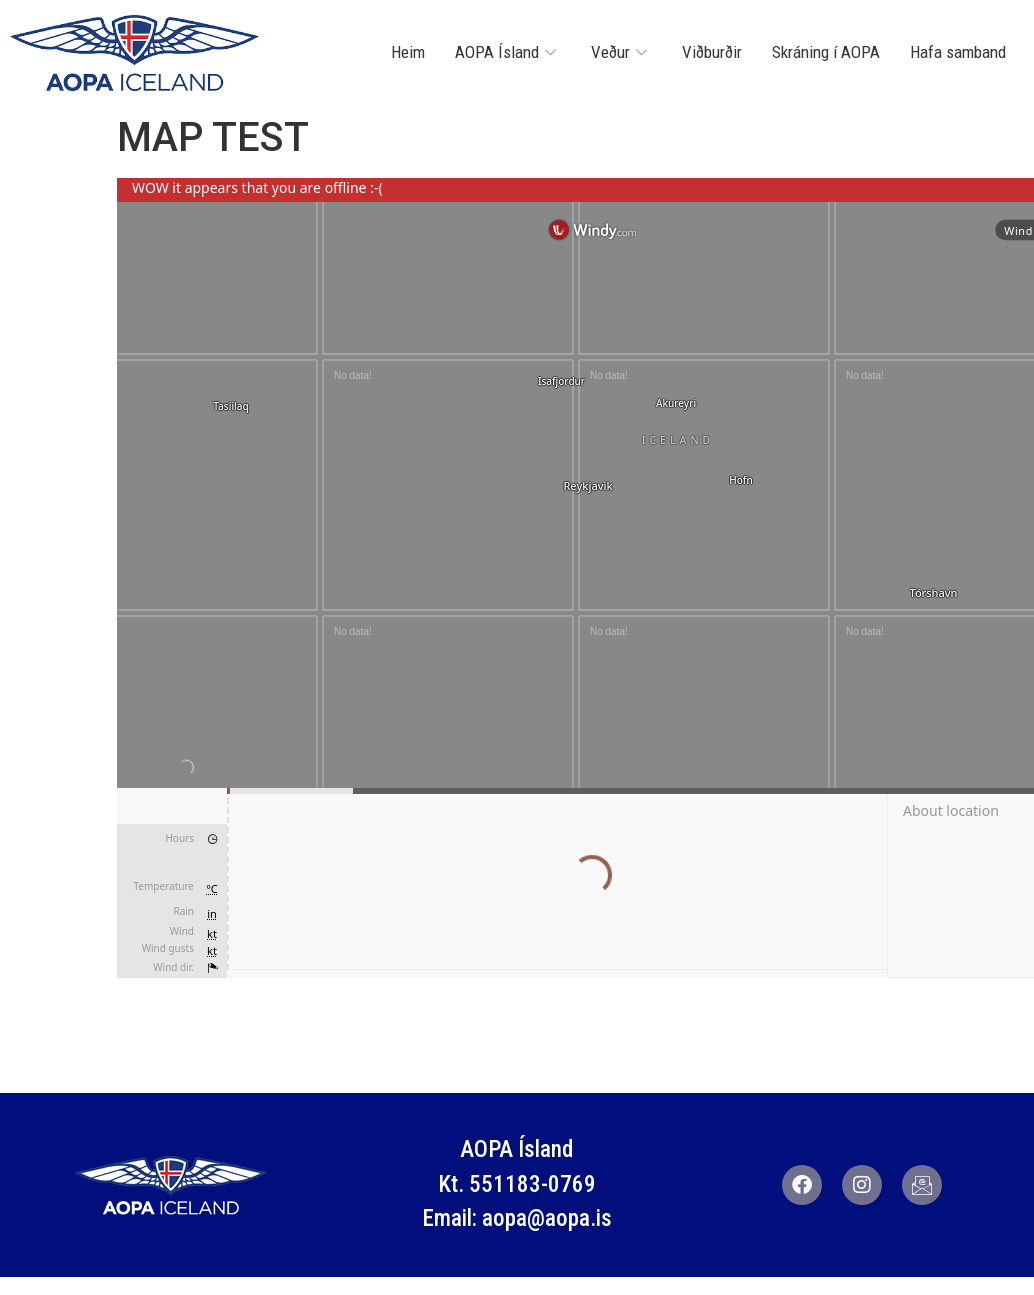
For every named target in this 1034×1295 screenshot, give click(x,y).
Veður (621, 52)
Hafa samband (958, 52)
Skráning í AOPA (826, 52)
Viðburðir (712, 52)
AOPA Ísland (508, 52)
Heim (408, 52)
